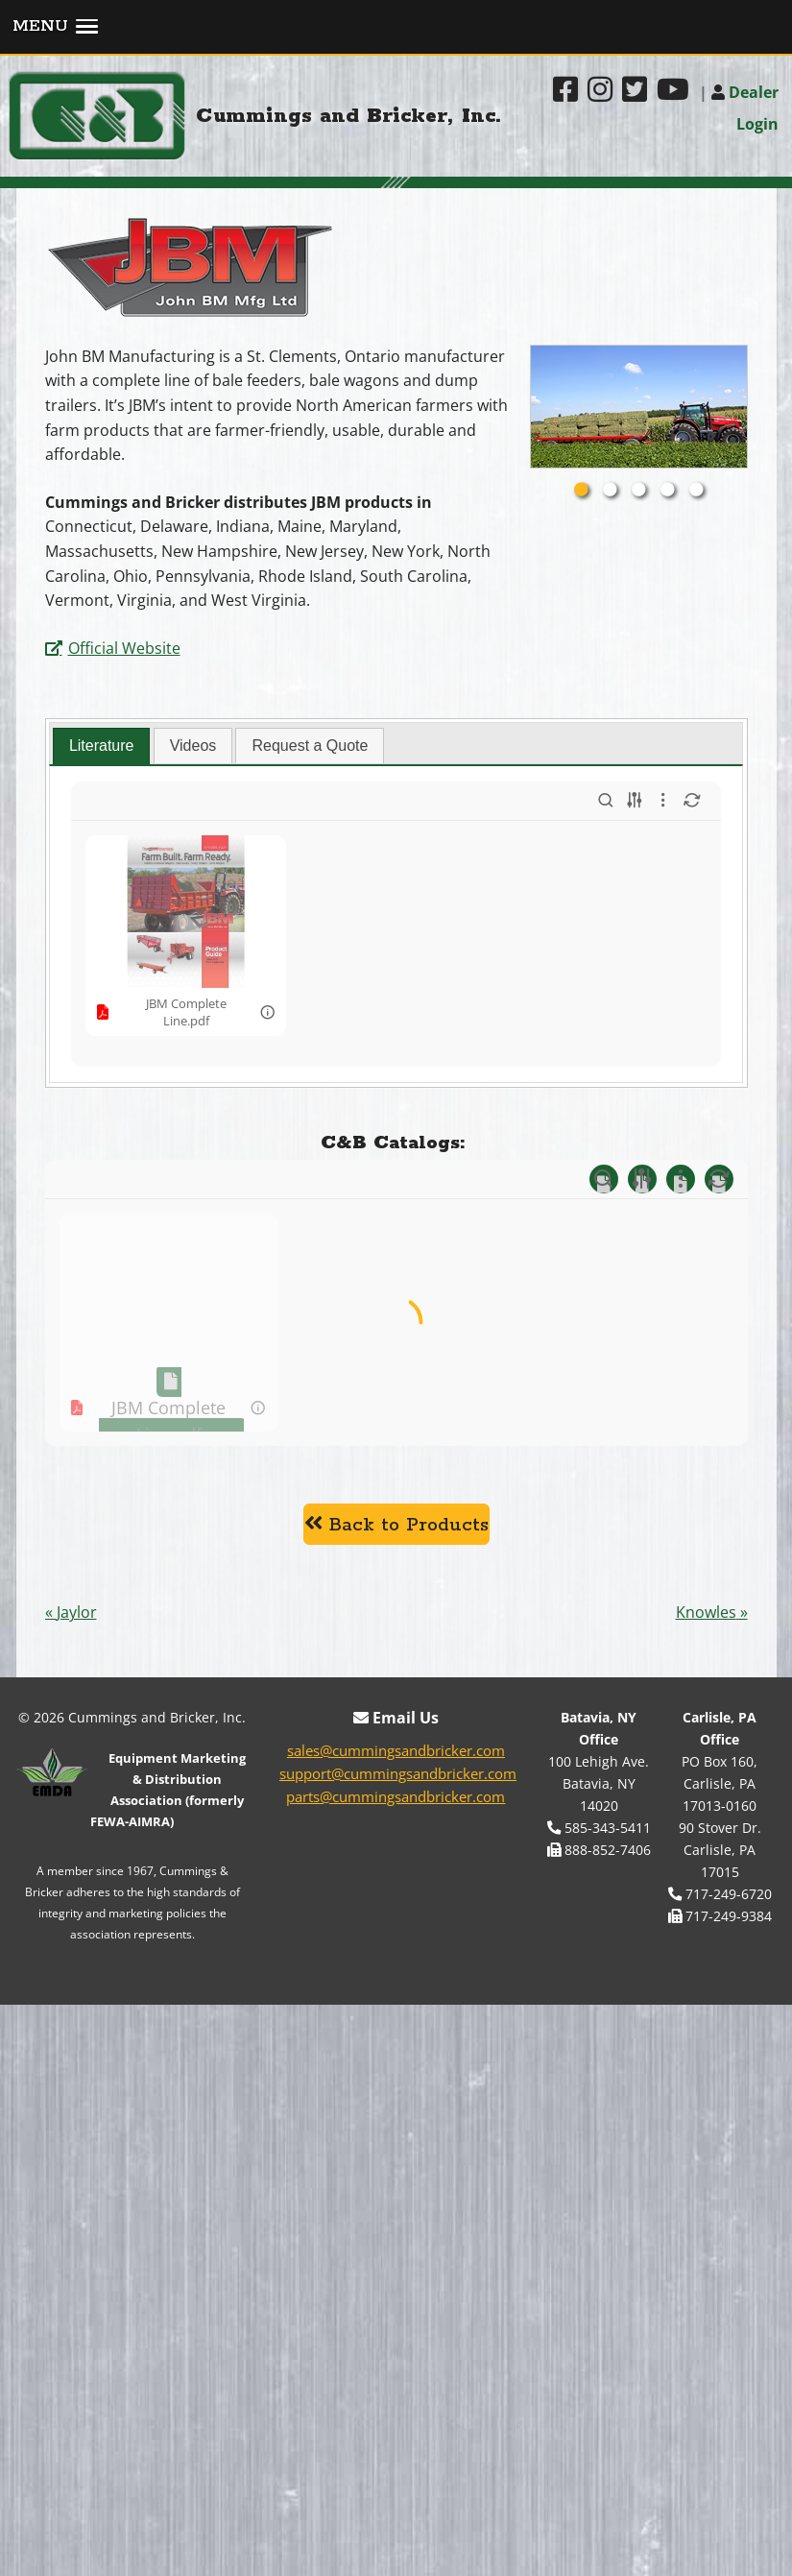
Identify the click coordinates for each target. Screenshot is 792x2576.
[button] (396, 28)
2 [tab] (609, 490)
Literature (101, 745)
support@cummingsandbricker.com (397, 2075)
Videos (193, 745)
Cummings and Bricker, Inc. (349, 116)
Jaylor (77, 1914)
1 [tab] (580, 490)
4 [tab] (667, 490)
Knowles (706, 1914)
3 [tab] (638, 490)
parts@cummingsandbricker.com (395, 2098)
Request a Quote (310, 745)
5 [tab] (696, 490)
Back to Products (396, 1827)
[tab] (102, 746)
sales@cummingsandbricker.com (396, 2052)
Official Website (124, 648)
